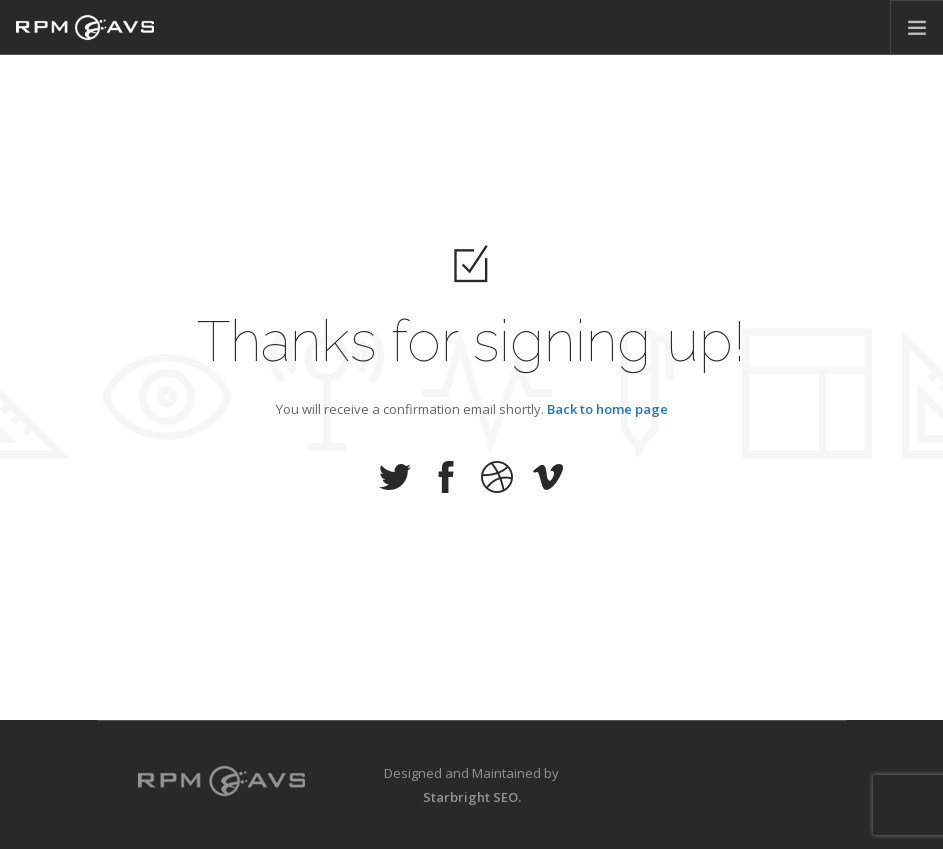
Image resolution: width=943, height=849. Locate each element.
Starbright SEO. (472, 797)
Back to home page (607, 408)
